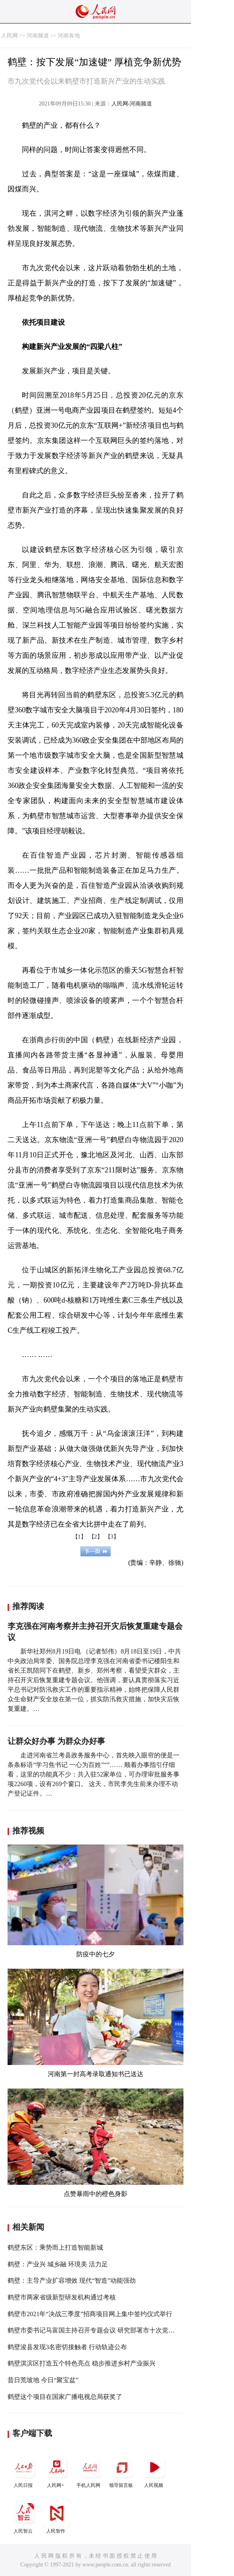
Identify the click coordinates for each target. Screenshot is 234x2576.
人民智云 (24, 2516)
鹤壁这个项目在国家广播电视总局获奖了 (65, 2396)
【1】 (79, 1537)
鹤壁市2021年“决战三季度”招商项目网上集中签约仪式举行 (90, 2314)
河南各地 (69, 36)
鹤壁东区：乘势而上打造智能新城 (55, 2247)
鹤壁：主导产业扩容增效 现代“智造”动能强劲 (72, 2280)
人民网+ (56, 2470)
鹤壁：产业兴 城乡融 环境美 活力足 (58, 2264)
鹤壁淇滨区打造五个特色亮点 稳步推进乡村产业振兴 (82, 2363)
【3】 (112, 1537)
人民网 (9, 36)
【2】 (96, 1537)
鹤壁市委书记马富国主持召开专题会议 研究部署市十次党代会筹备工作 (107, 2330)
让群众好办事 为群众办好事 (56, 1741)
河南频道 (38, 36)
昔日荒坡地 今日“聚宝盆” (43, 2380)
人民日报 (24, 2470)
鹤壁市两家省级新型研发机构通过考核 (62, 2297)
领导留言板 (122, 2470)
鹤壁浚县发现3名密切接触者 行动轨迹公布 (67, 2347)
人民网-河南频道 (131, 104)
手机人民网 (89, 2470)
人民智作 (56, 2516)
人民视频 (154, 2470)
